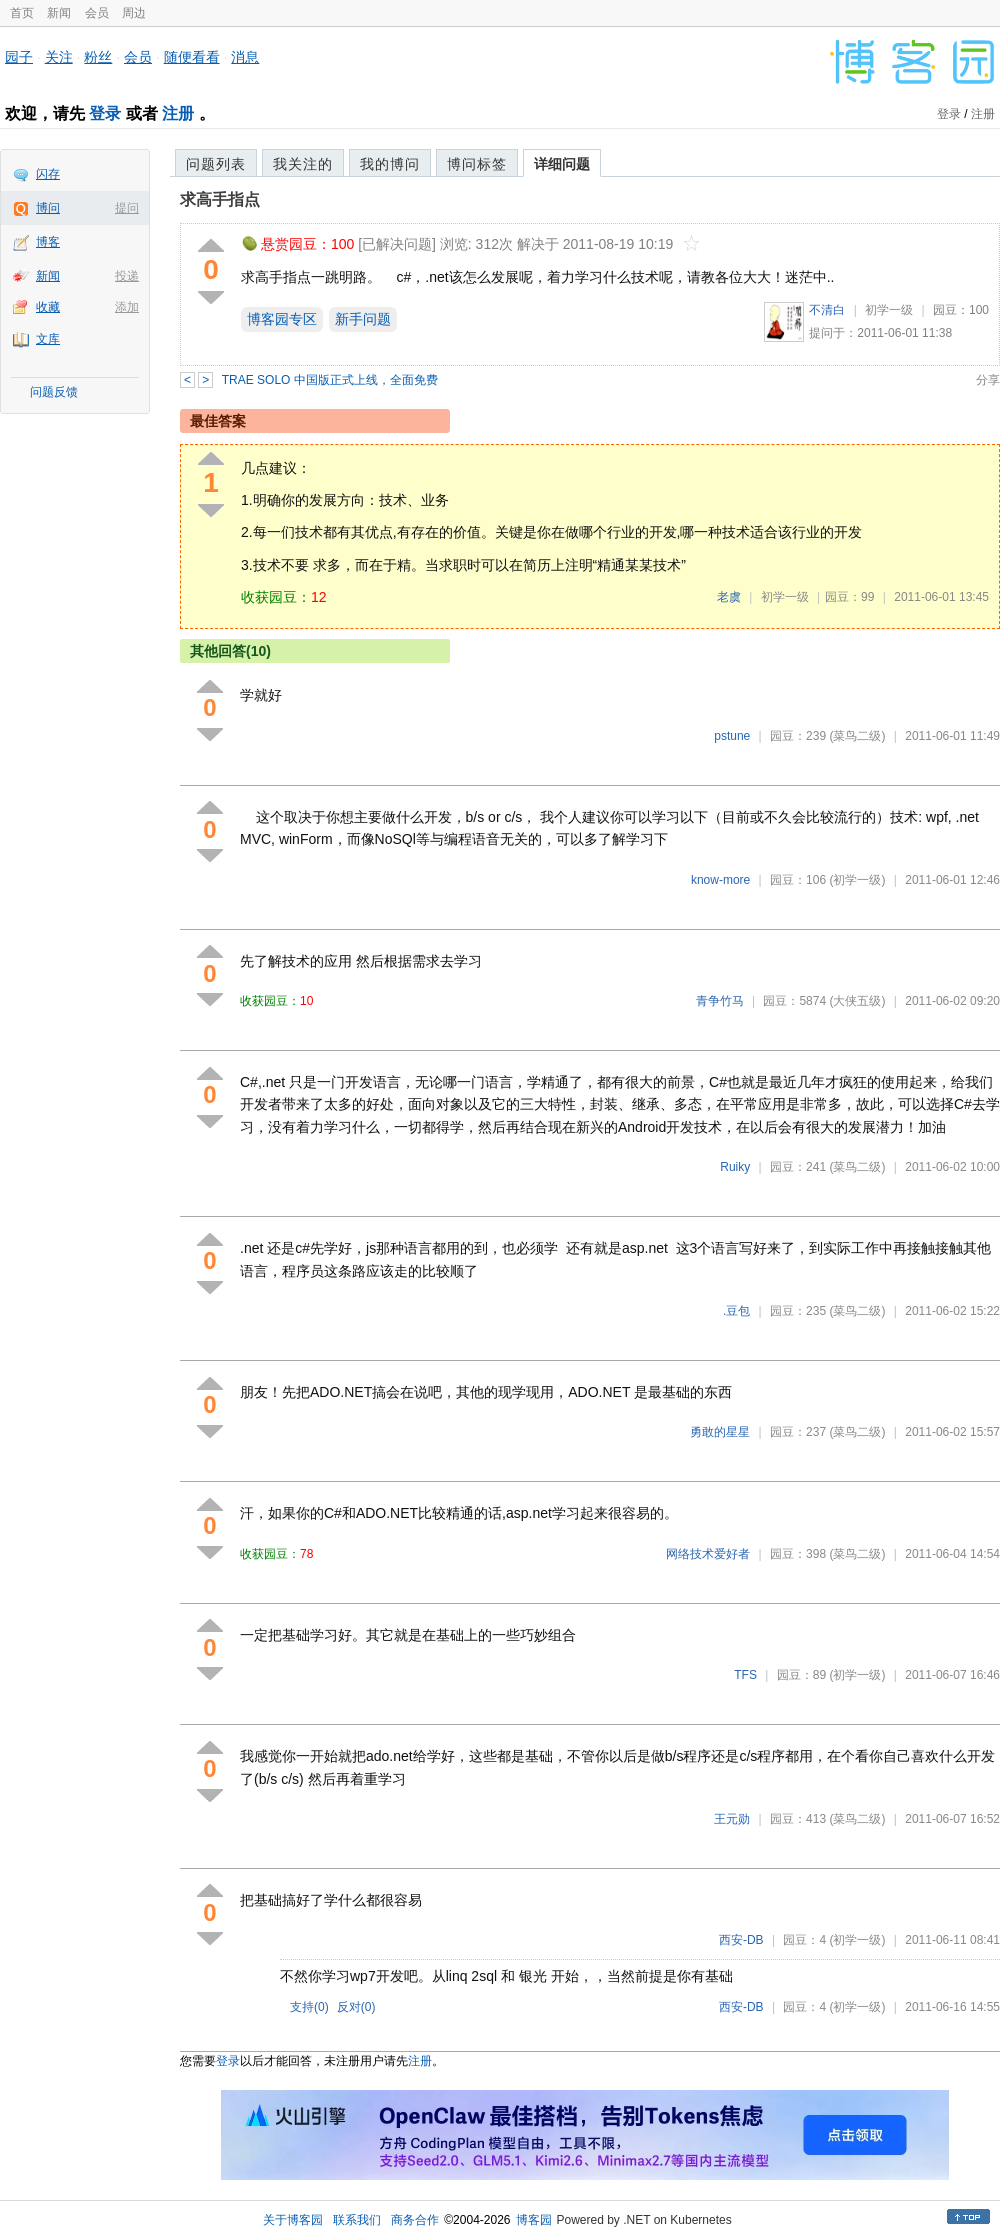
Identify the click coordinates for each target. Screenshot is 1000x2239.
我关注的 (303, 164)
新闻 (59, 13)
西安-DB (741, 1940)
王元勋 (732, 1819)
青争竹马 (720, 1001)
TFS (745, 1675)
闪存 (48, 174)
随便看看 (192, 57)
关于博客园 (293, 2220)
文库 (48, 339)
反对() (356, 2007)
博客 (48, 242)
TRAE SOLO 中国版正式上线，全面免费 (330, 380)
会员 (97, 13)
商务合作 (415, 2220)
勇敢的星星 (720, 1432)
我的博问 (390, 164)
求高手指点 (220, 199)
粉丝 (98, 57)
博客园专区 (282, 319)
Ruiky (735, 1167)
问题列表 (216, 164)
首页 (22, 13)
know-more (720, 880)
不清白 (827, 310)
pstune (732, 736)
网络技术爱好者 (708, 1554)
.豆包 (736, 1311)
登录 (105, 113)
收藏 (48, 307)
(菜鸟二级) (857, 736)
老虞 (729, 597)
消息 (245, 57)
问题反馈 (54, 392)
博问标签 (477, 164)
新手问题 (363, 319)
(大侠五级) (857, 1001)
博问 (48, 208)
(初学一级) (857, 880)
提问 (127, 208)
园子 (19, 57)
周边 (134, 13)
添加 (127, 307)
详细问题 (562, 164)
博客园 (534, 2220)
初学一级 (889, 310)
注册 (178, 113)
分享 (988, 380)
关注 (59, 57)
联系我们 (357, 2220)
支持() (309, 2007)
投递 (127, 276)
